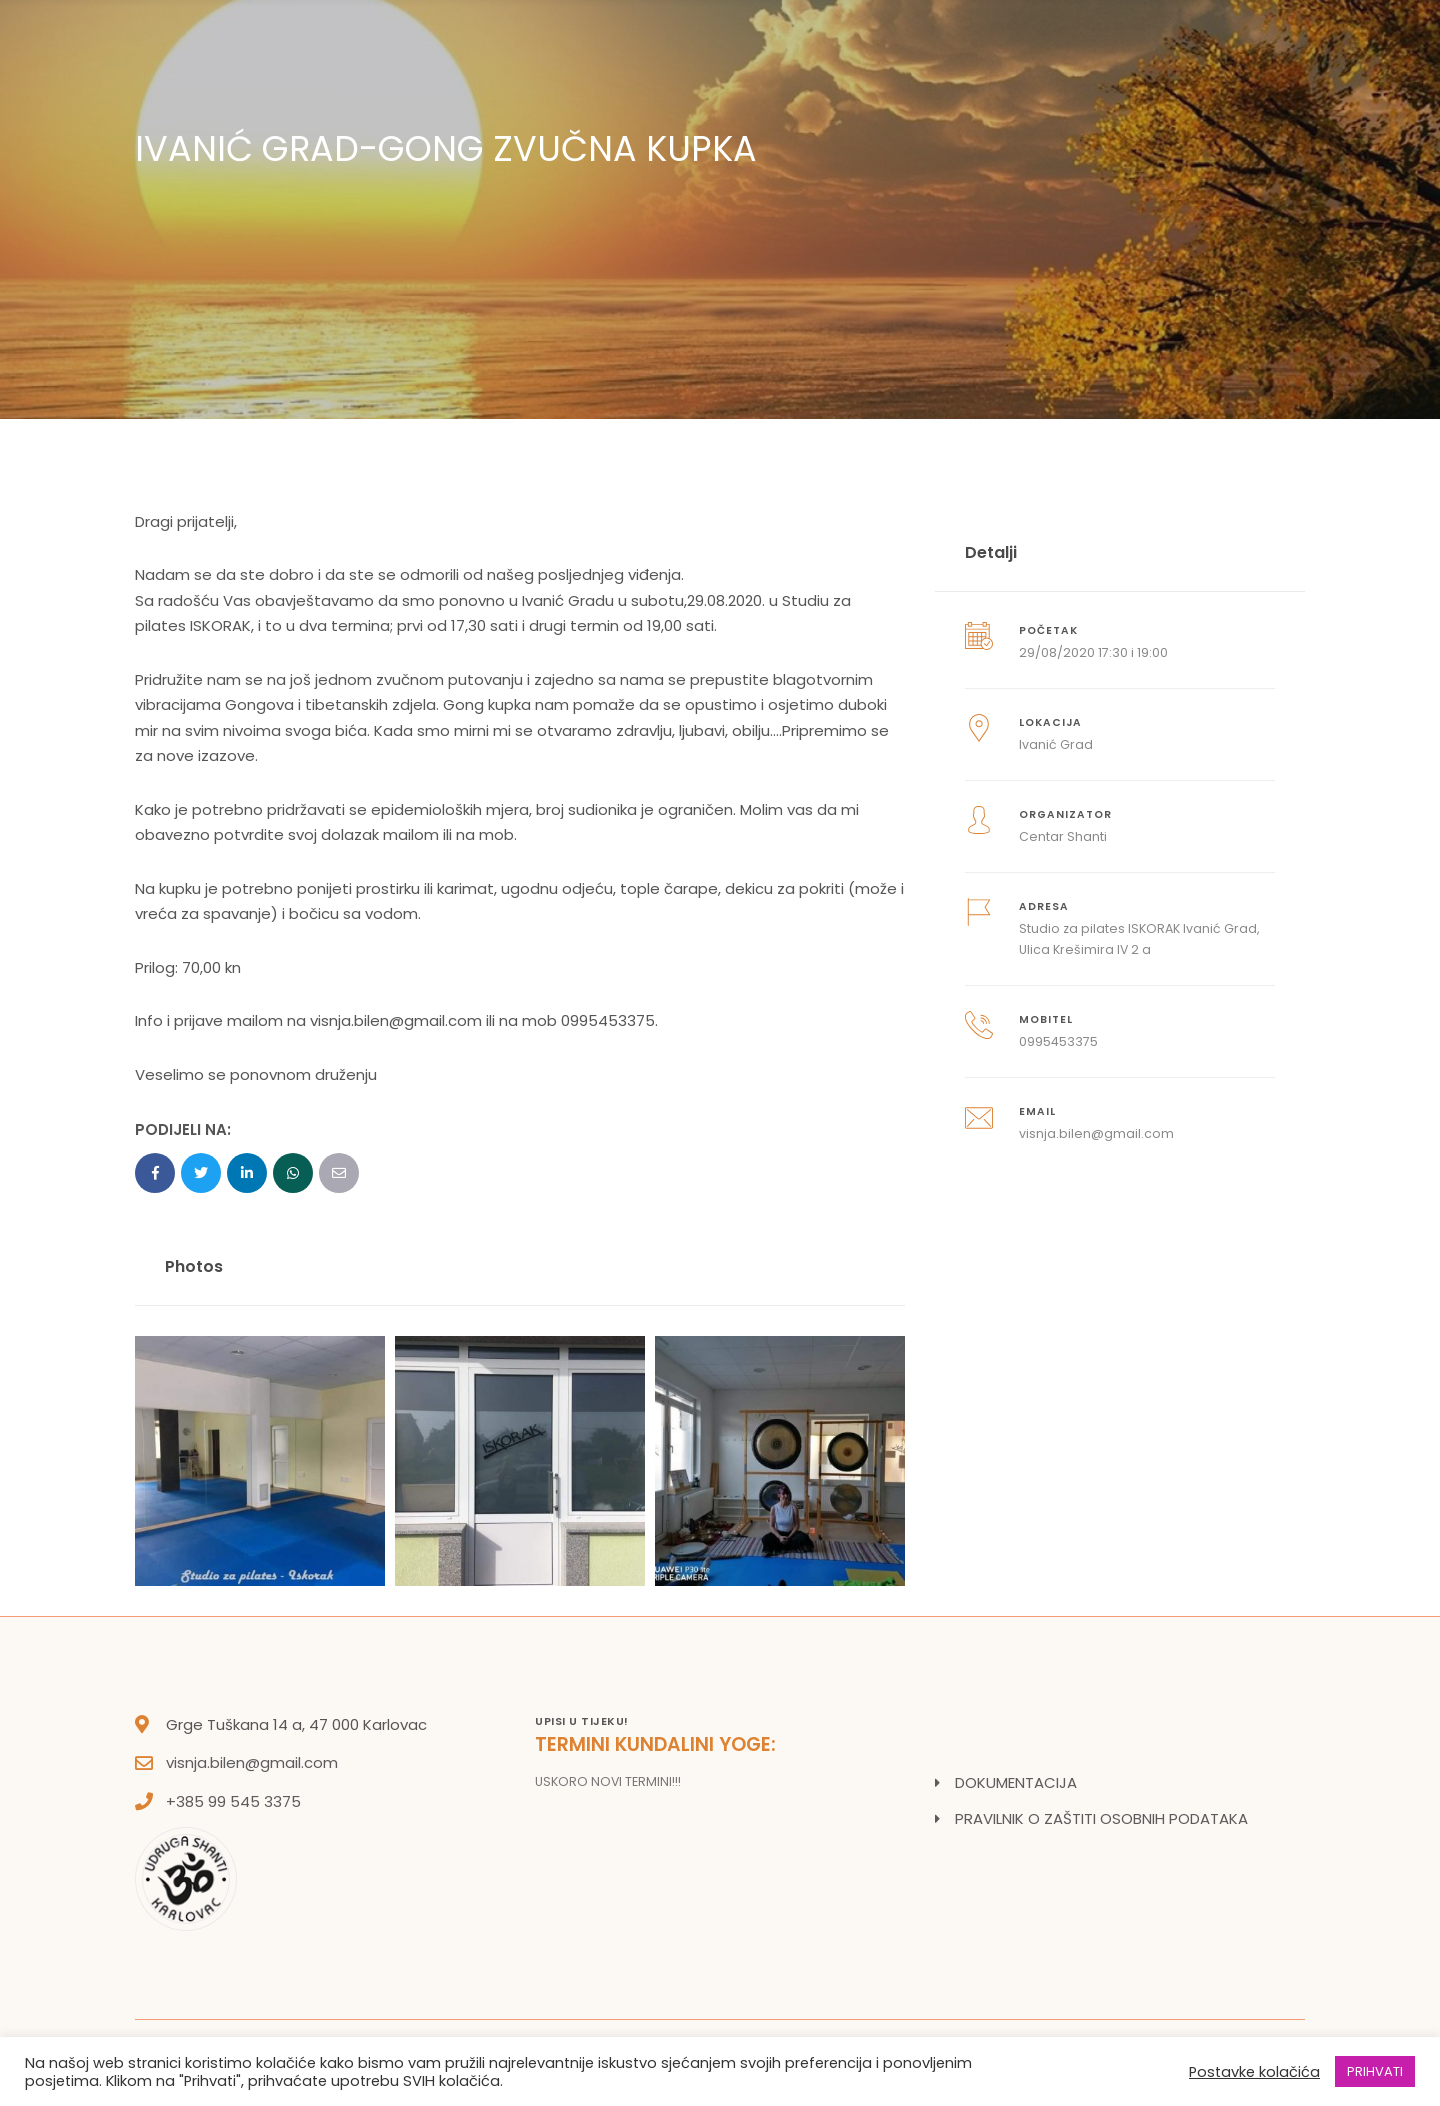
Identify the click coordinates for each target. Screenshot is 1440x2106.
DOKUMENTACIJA (1016, 1782)
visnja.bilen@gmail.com (252, 1762)
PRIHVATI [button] (1375, 2071)
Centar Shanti (1063, 836)
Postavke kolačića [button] (1254, 2072)
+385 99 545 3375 (233, 1801)
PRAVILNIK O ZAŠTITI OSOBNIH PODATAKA (1101, 1818)
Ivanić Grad (1056, 744)
